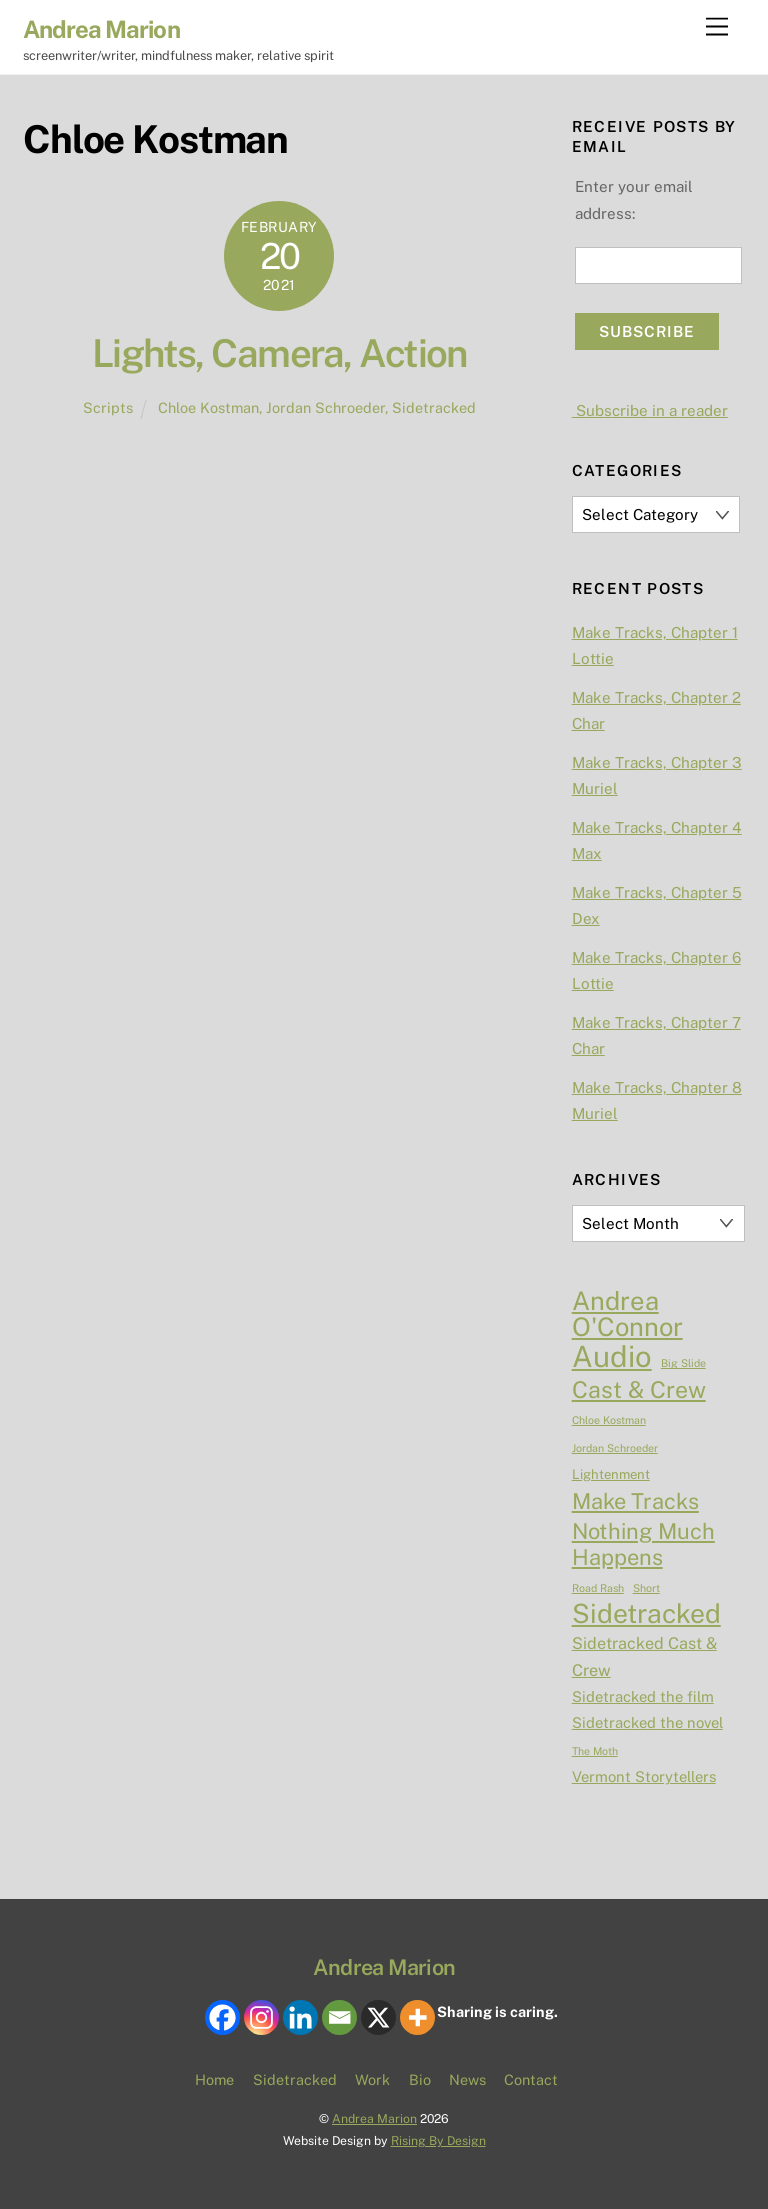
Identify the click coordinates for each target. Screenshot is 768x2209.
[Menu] (717, 27)
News (467, 2079)
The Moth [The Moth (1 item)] (595, 1751)
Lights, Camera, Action (279, 353)
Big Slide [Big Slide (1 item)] (683, 1363)
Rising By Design (438, 2140)
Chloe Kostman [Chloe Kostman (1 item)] (609, 1420)
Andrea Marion (374, 2118)
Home (214, 2079)
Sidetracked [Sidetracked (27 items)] (646, 1614)
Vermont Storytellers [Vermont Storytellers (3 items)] (644, 1776)
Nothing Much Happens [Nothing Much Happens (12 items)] (643, 1544)
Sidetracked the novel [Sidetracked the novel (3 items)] (647, 1722)
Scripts (108, 407)
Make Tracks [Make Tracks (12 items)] (635, 1501)
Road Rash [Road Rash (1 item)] (598, 1588)
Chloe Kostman (208, 407)
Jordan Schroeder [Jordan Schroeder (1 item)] (615, 1448)
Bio (420, 2079)
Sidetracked (434, 407)
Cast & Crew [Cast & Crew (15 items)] (639, 1390)
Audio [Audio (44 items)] (612, 1357)
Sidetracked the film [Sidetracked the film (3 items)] (643, 1696)
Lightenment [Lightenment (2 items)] (611, 1474)
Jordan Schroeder (325, 407)
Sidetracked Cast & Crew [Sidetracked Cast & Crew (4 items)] (644, 1656)
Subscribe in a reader (650, 410)
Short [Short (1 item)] (646, 1588)
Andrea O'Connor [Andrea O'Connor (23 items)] (627, 1314)
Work (372, 2079)
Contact (531, 2079)
